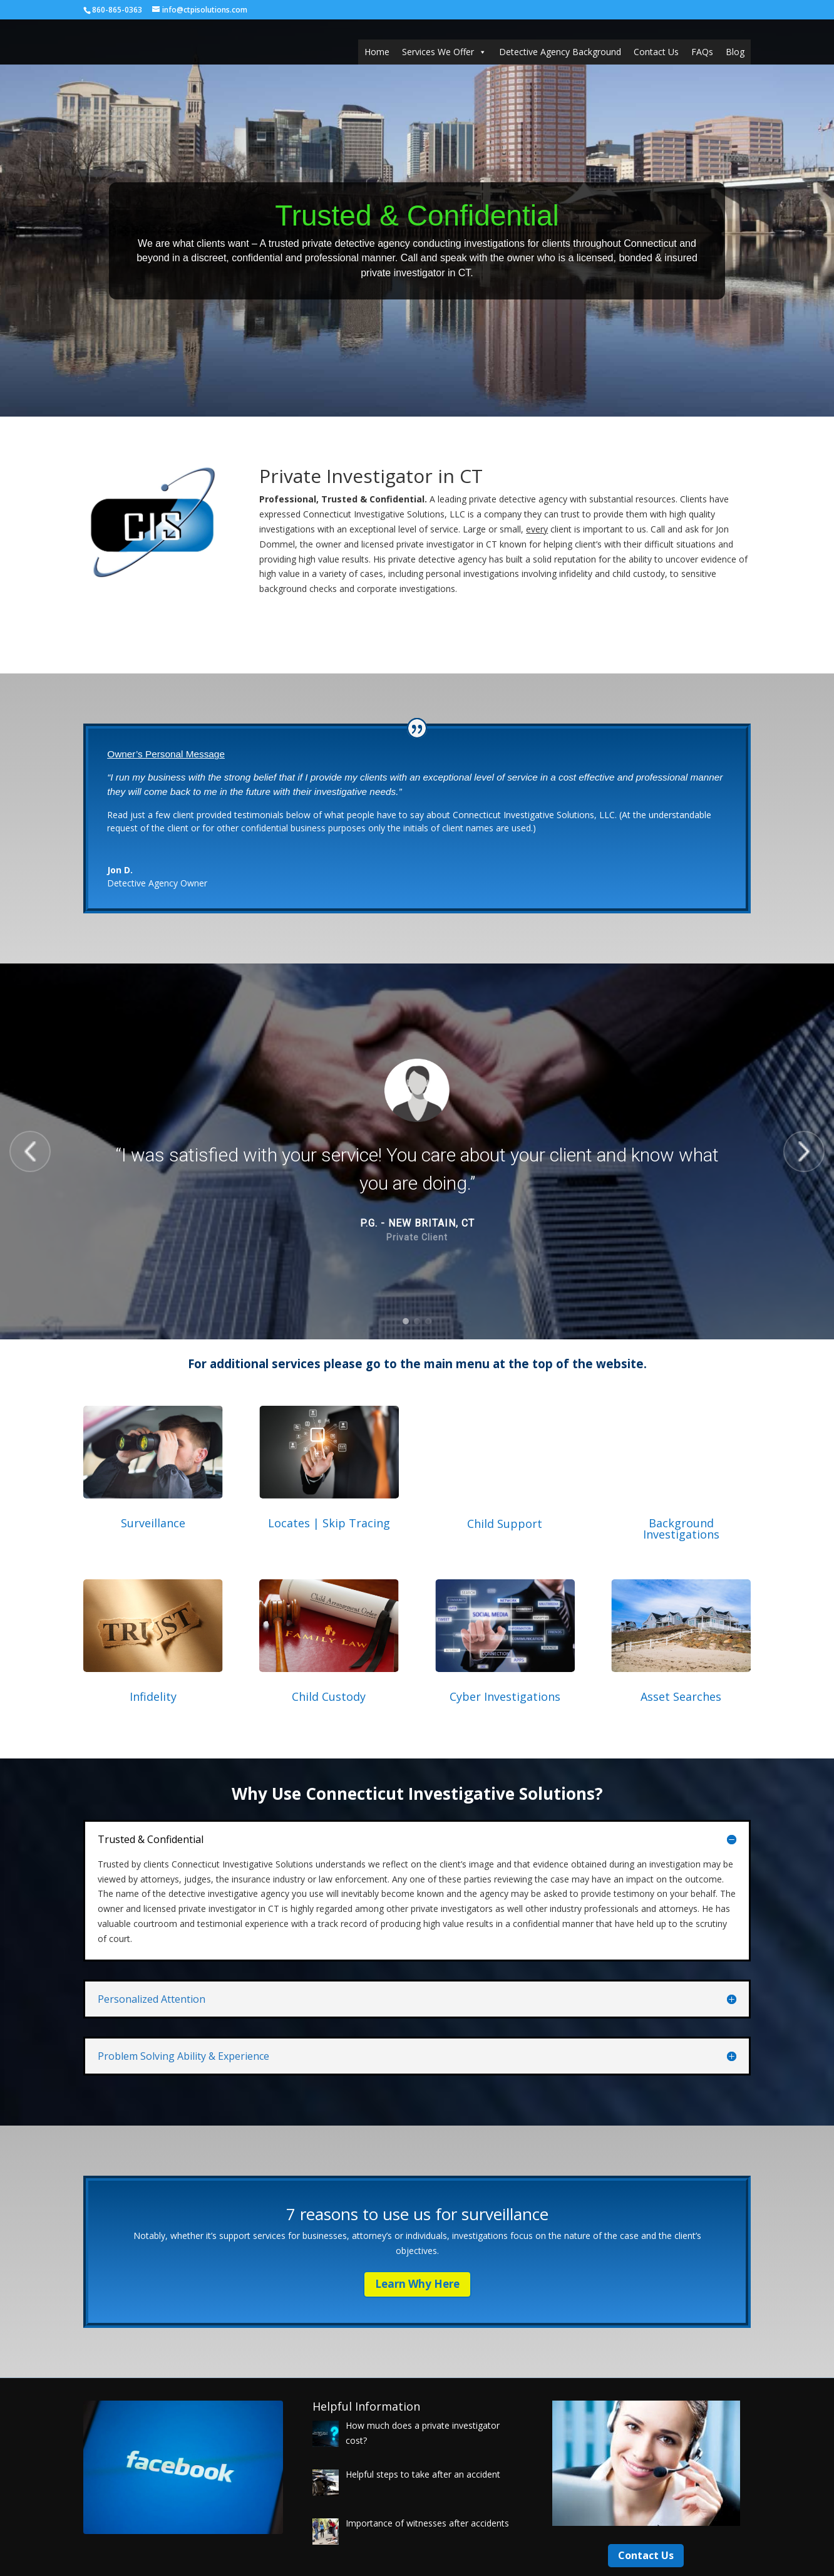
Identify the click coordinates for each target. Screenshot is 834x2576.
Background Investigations (681, 1528)
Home (376, 52)
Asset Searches (681, 1696)
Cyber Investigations (505, 1696)
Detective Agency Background (560, 52)
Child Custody (329, 1696)
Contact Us (656, 52)
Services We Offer (444, 52)
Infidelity (153, 1696)
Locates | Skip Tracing (329, 1522)
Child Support (504, 1523)
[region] (417, 1151)
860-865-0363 (117, 9)
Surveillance (153, 1522)
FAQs (702, 52)
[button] (30, 1151)
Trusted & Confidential (417, 215)
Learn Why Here (417, 2284)
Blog (735, 52)
